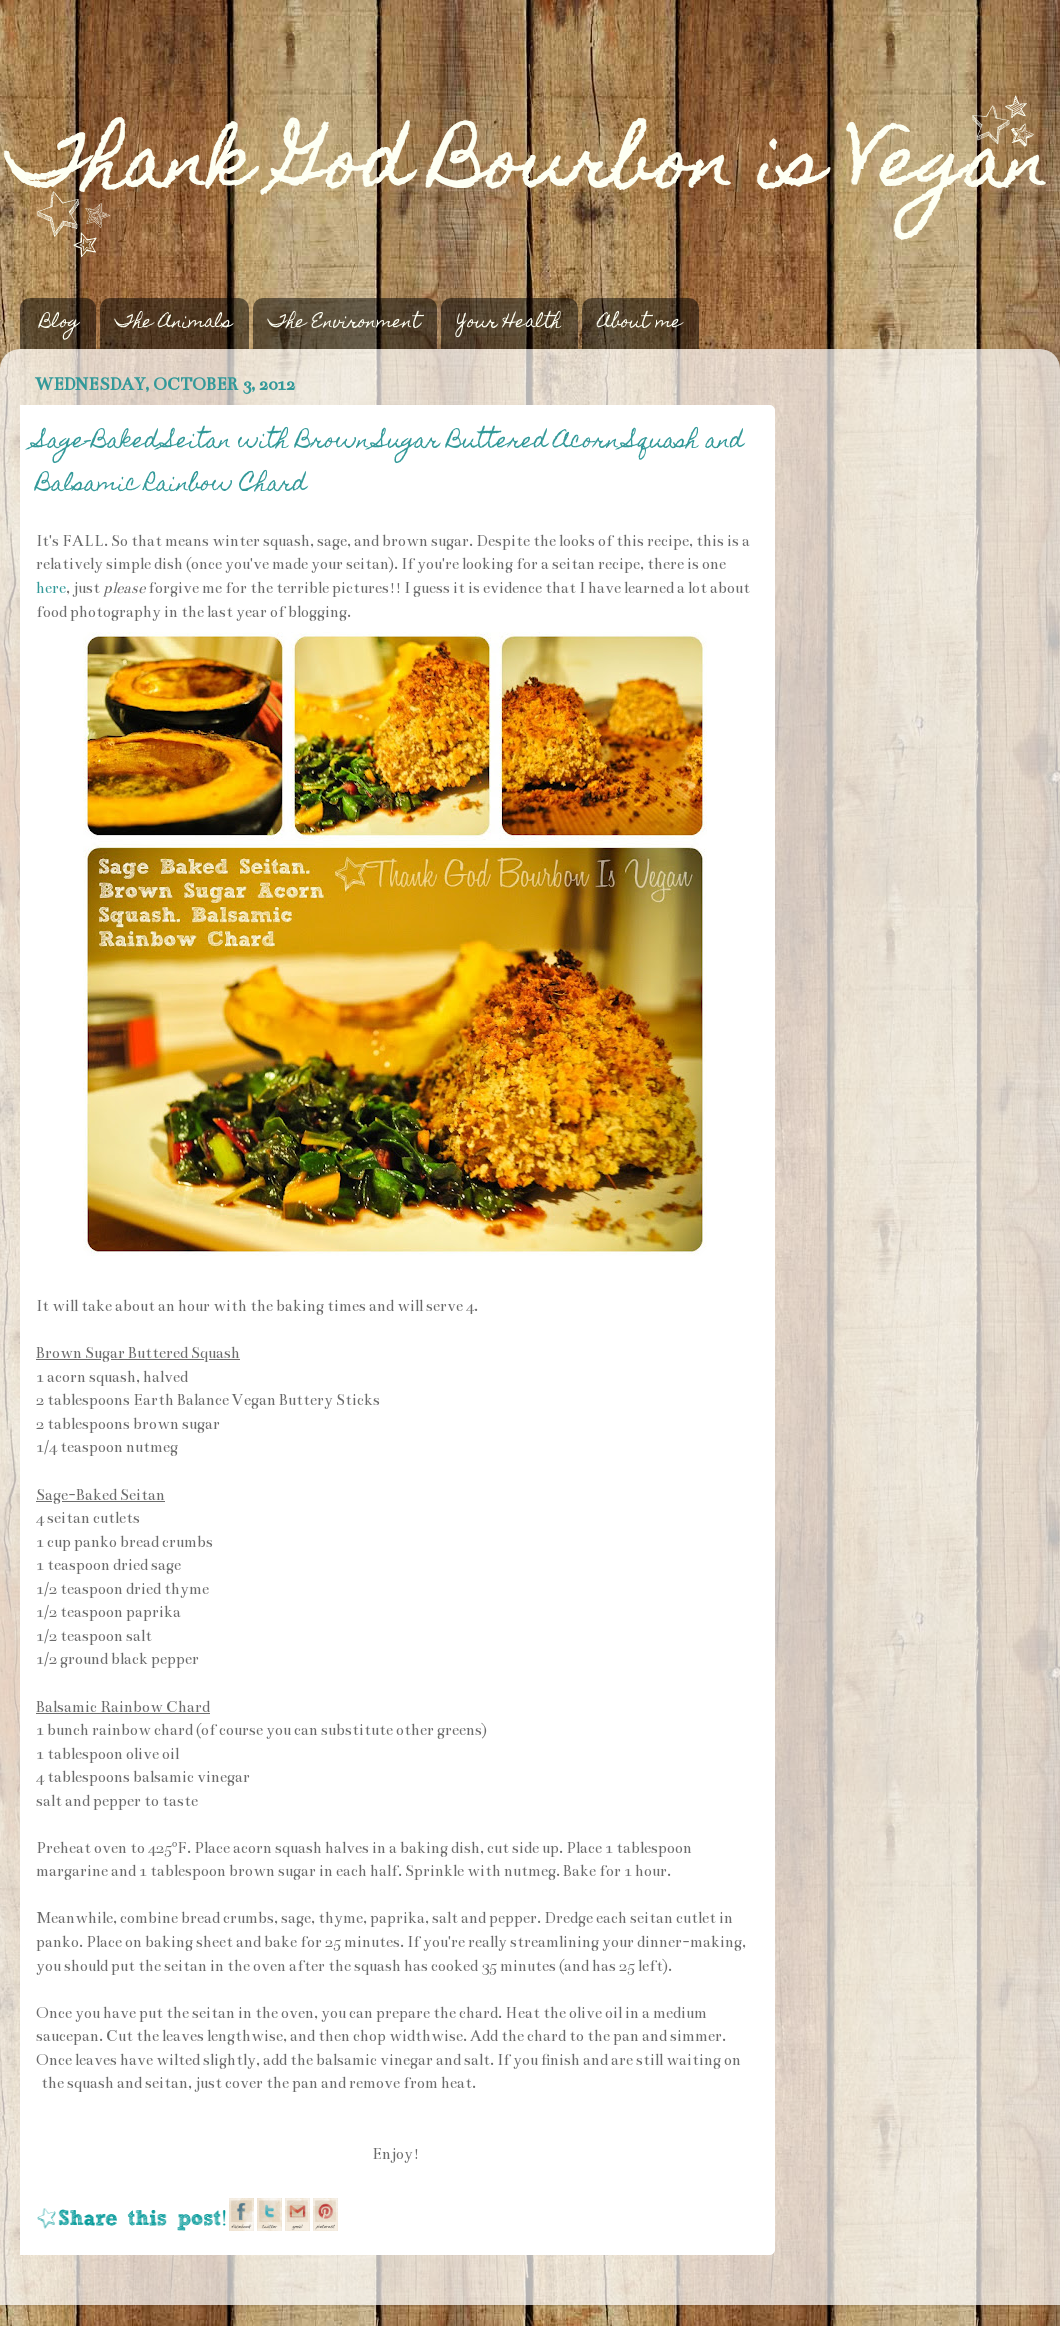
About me (640, 323)
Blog (59, 323)
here (51, 588)
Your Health (509, 323)
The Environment (344, 323)
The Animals (174, 323)
